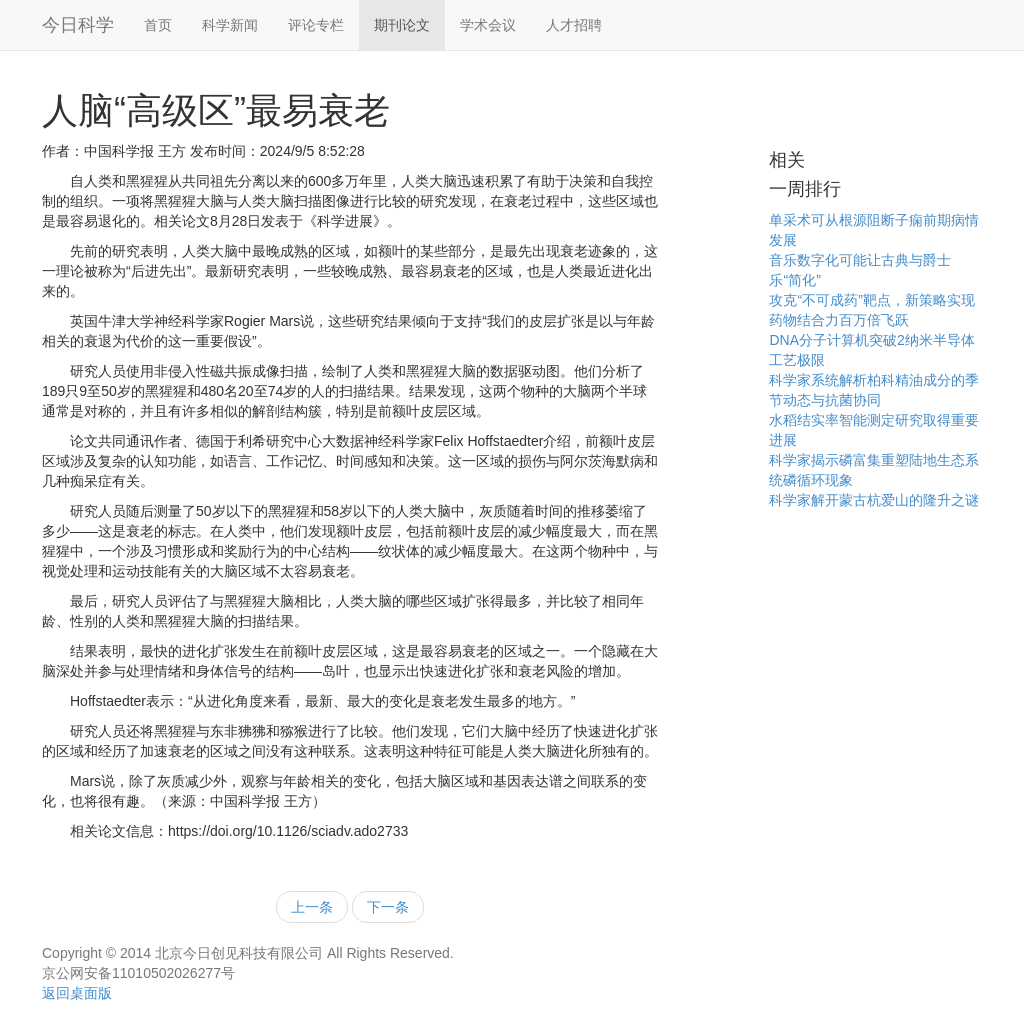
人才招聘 (574, 25)
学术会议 (488, 25)
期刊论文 (402, 25)
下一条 (388, 907)
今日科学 (78, 25)
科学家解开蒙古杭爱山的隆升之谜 (874, 500)
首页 (158, 25)
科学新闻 (230, 25)
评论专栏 (316, 25)
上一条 (312, 907)
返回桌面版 (77, 993)
